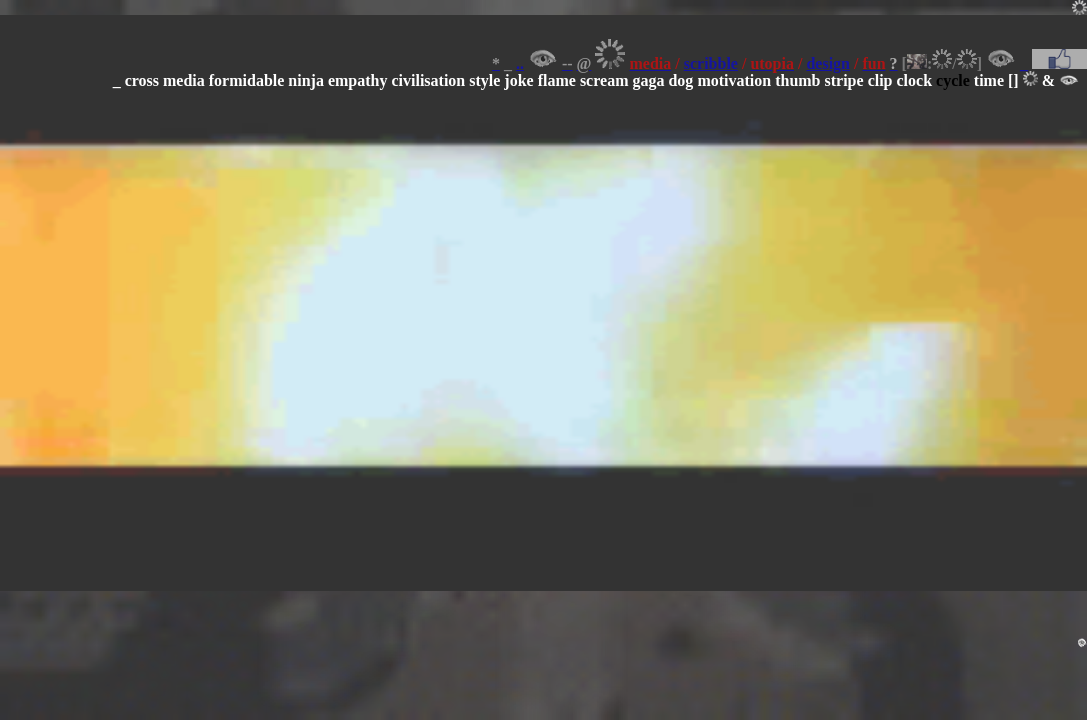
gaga (648, 80)
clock (915, 80)
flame (557, 80)
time (989, 80)
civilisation (428, 80)
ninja (306, 80)
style (484, 80)
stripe (844, 80)
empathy (358, 80)
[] (1013, 80)
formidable (247, 80)
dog (680, 80)
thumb (797, 80)
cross (142, 80)
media (184, 80)
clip (880, 80)
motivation (734, 80)
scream (604, 80)
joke (518, 80)
